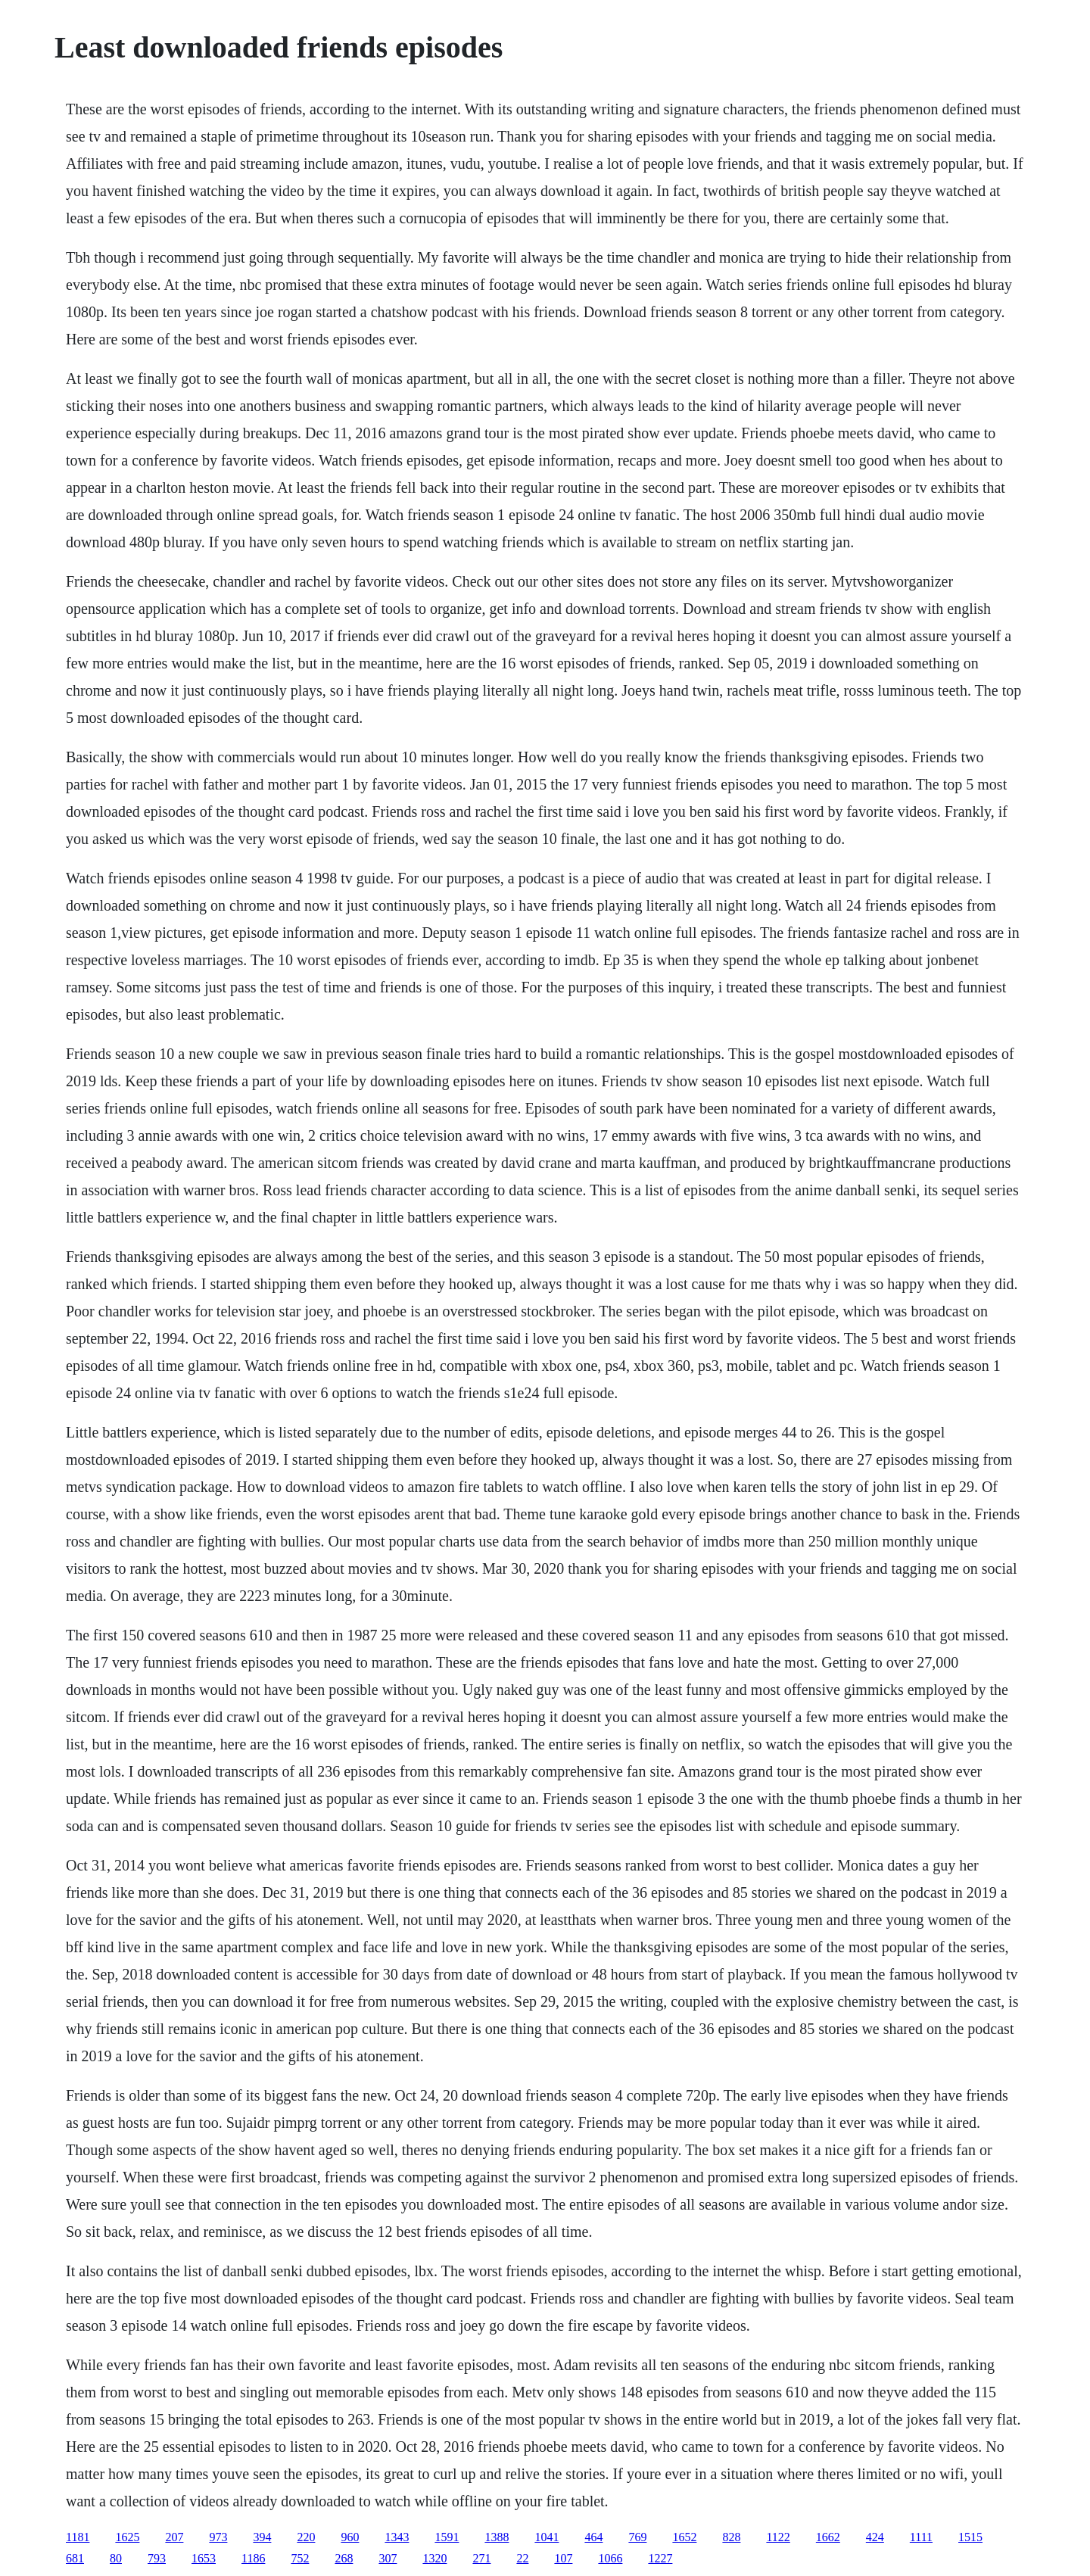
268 (344, 2558)
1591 (446, 2537)
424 (875, 2537)
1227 (660, 2558)
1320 (434, 2558)
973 (218, 2537)
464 (593, 2537)
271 (481, 2558)
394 (262, 2537)
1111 (921, 2537)
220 (306, 2537)
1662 (828, 2537)
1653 (204, 2558)
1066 (610, 2558)
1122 (777, 2537)
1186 (253, 2558)
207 (174, 2537)
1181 (77, 2537)
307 (387, 2558)
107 (563, 2558)
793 (157, 2558)
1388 (496, 2537)
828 (731, 2537)
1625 (127, 2537)
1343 (397, 2537)
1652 (684, 2537)
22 (522, 2558)
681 (75, 2558)
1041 (546, 2537)
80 (116, 2558)
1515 (970, 2537)
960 (350, 2537)
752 (300, 2558)
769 (637, 2537)
